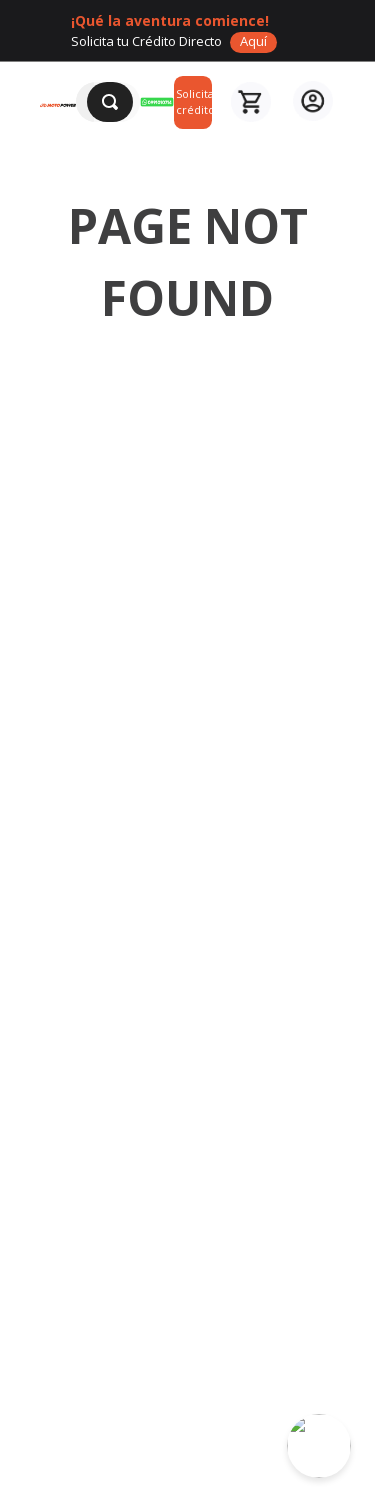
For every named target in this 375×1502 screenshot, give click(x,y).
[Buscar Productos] (110, 102)
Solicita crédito (194, 102)
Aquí (253, 41)
